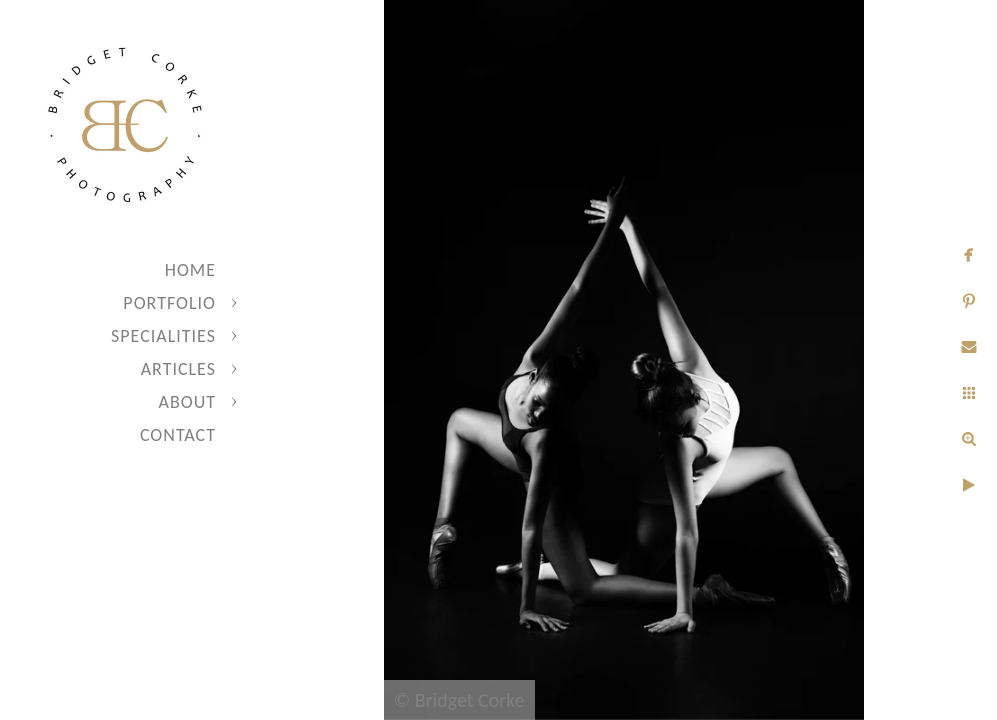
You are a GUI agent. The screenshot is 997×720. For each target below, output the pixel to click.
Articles (178, 369)
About (187, 402)
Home (190, 270)
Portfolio (169, 303)
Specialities (163, 336)
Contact (178, 435)
